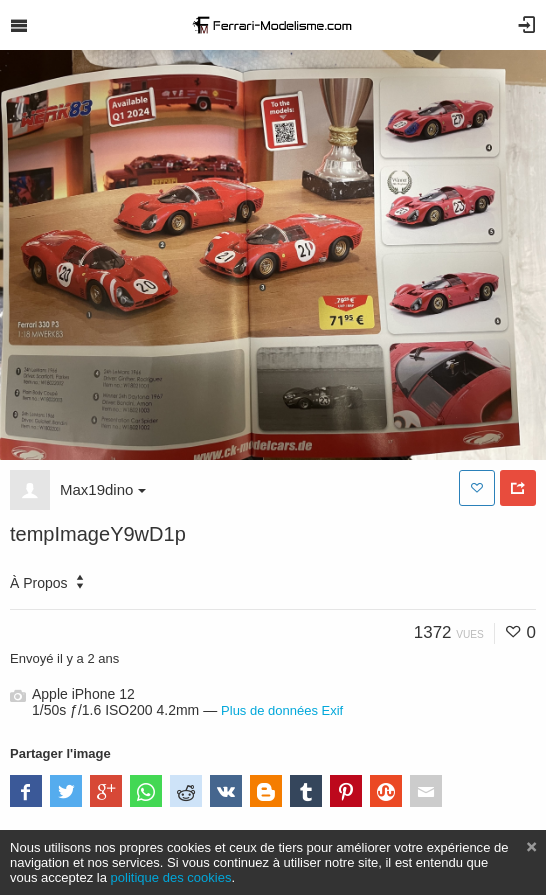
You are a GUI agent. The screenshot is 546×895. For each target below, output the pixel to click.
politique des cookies (171, 877)
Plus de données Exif (282, 710)
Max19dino (103, 489)
